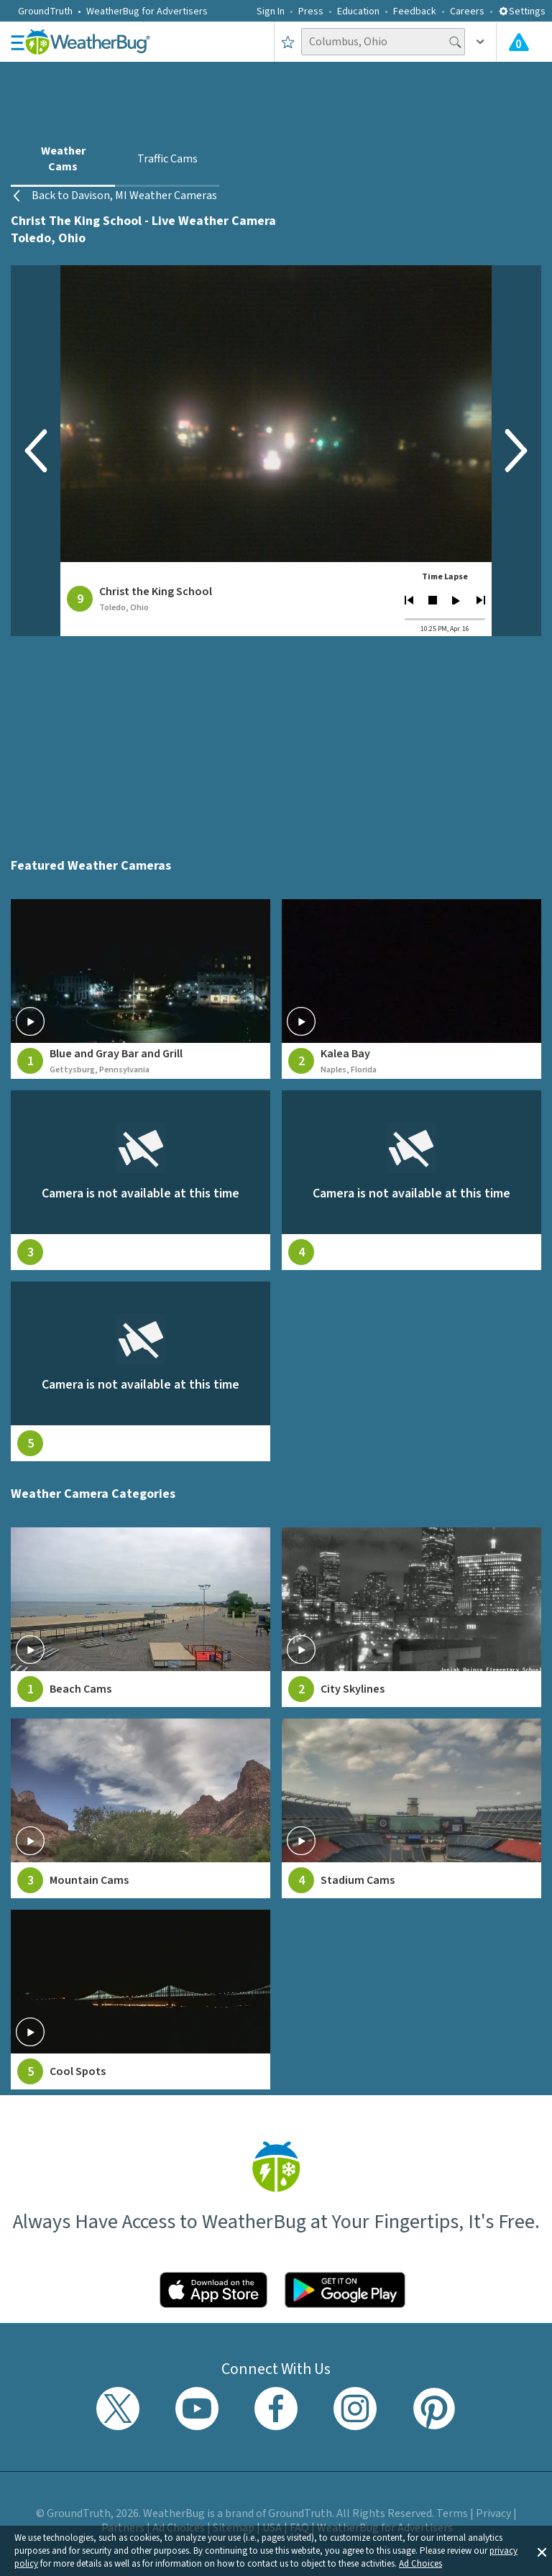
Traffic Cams (167, 159)
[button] (542, 2551)
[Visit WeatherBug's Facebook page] (276, 2408)
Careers (467, 11)
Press (310, 11)
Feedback (414, 11)
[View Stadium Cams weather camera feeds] (411, 1808)
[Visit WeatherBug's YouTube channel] (196, 2408)
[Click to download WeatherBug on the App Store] (213, 2290)
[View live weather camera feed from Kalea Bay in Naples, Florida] (411, 989)
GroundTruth (45, 11)
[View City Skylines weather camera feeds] (411, 1617)
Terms (452, 2513)
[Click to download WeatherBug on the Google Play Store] (345, 2290)
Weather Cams (63, 159)
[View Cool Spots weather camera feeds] (140, 1999)
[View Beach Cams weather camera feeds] (140, 1617)
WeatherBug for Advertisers (147, 11)
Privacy (493, 2513)
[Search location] (383, 41)
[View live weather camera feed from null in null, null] (140, 1180)
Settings (522, 11)
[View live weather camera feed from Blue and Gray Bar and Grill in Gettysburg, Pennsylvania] (140, 989)
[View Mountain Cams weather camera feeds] (140, 1808)
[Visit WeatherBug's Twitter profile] (117, 2408)
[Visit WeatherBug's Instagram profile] (355, 2408)
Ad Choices (420, 2563)
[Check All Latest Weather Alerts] (519, 41)
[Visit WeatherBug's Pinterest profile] (434, 2408)
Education (358, 11)
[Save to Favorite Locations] (288, 42)
